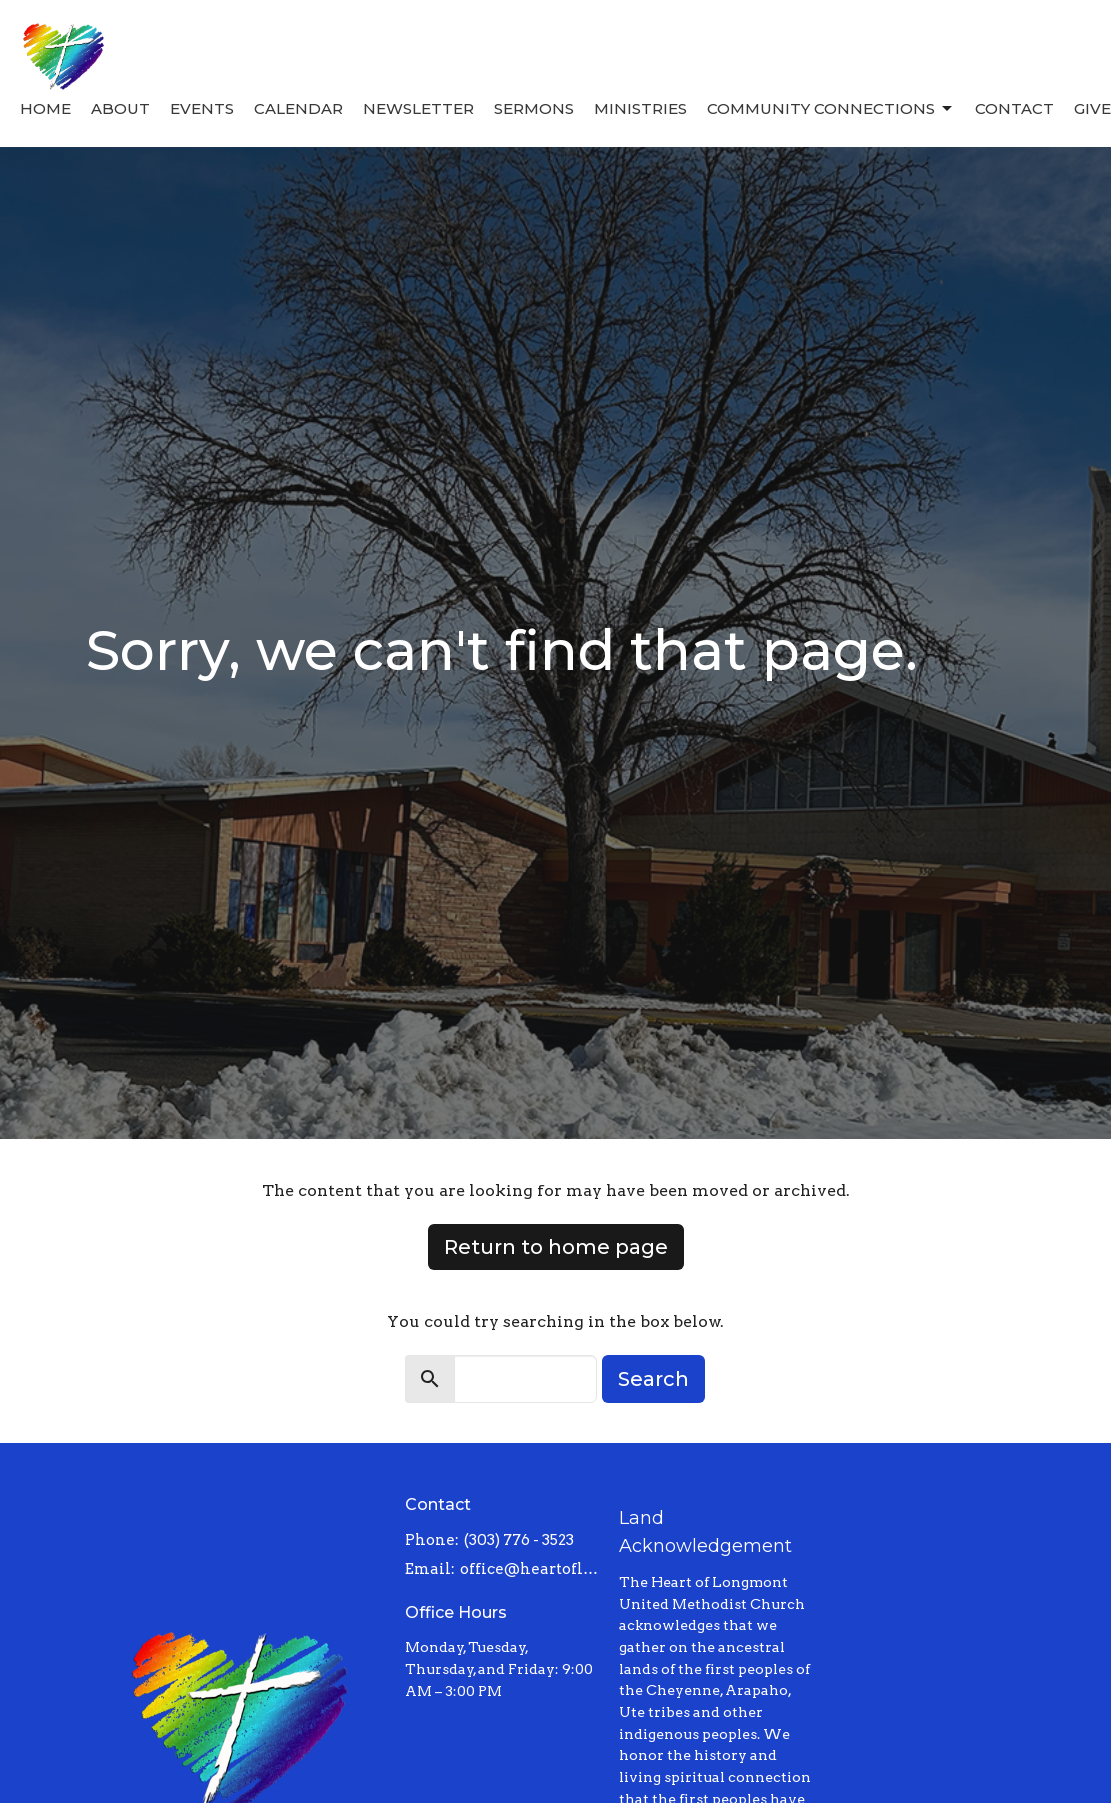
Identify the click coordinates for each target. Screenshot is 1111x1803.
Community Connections (831, 109)
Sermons (534, 108)
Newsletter (418, 108)
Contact (1014, 108)
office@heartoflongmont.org (529, 1569)
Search (653, 1379)
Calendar (298, 108)
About (120, 108)
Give (1092, 108)
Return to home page (556, 1247)
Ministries (640, 108)
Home (45, 108)
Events (202, 108)
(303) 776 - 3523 (519, 1540)
